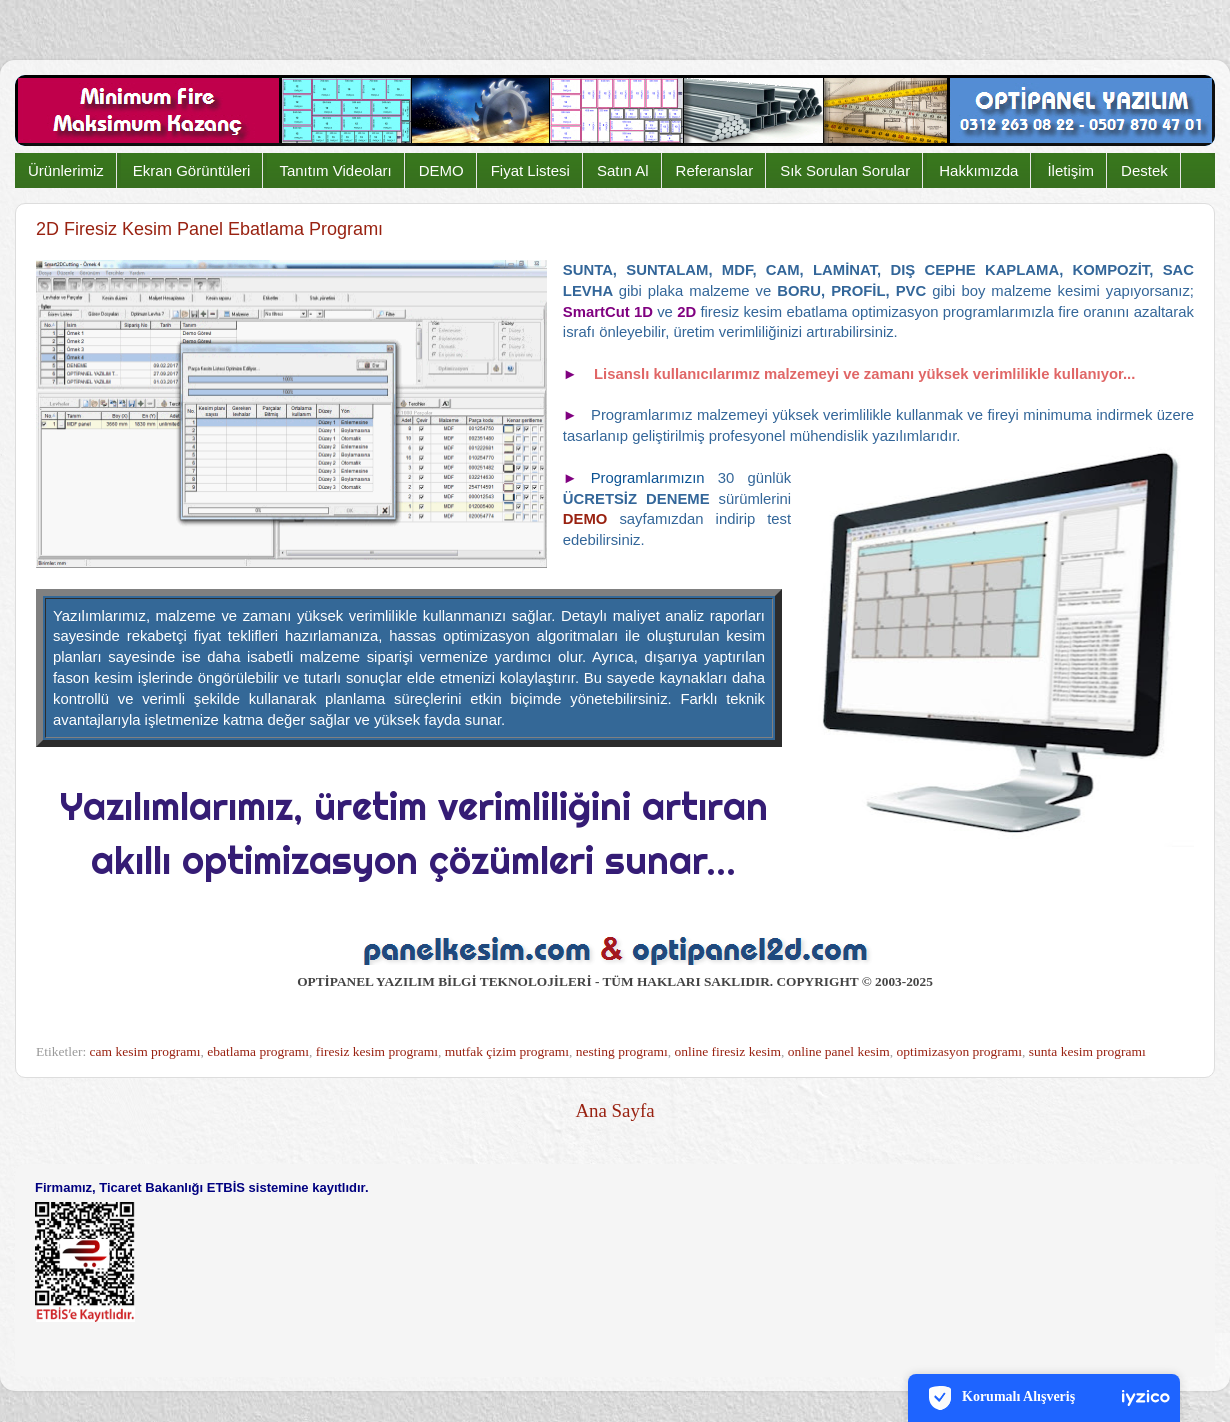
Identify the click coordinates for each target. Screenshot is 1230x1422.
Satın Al (623, 170)
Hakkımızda (978, 170)
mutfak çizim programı (507, 1051)
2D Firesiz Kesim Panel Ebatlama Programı (209, 229)
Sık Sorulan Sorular (845, 170)
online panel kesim (839, 1051)
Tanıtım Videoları (335, 170)
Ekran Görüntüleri (192, 170)
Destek (1144, 170)
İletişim (1070, 170)
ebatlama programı (258, 1051)
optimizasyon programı (959, 1051)
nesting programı (622, 1051)
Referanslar (715, 170)
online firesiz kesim (727, 1051)
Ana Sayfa (614, 1110)
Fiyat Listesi (530, 170)
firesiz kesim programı (377, 1051)
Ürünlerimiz (66, 170)
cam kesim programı (145, 1051)
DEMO (441, 170)
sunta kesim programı (1087, 1051)
